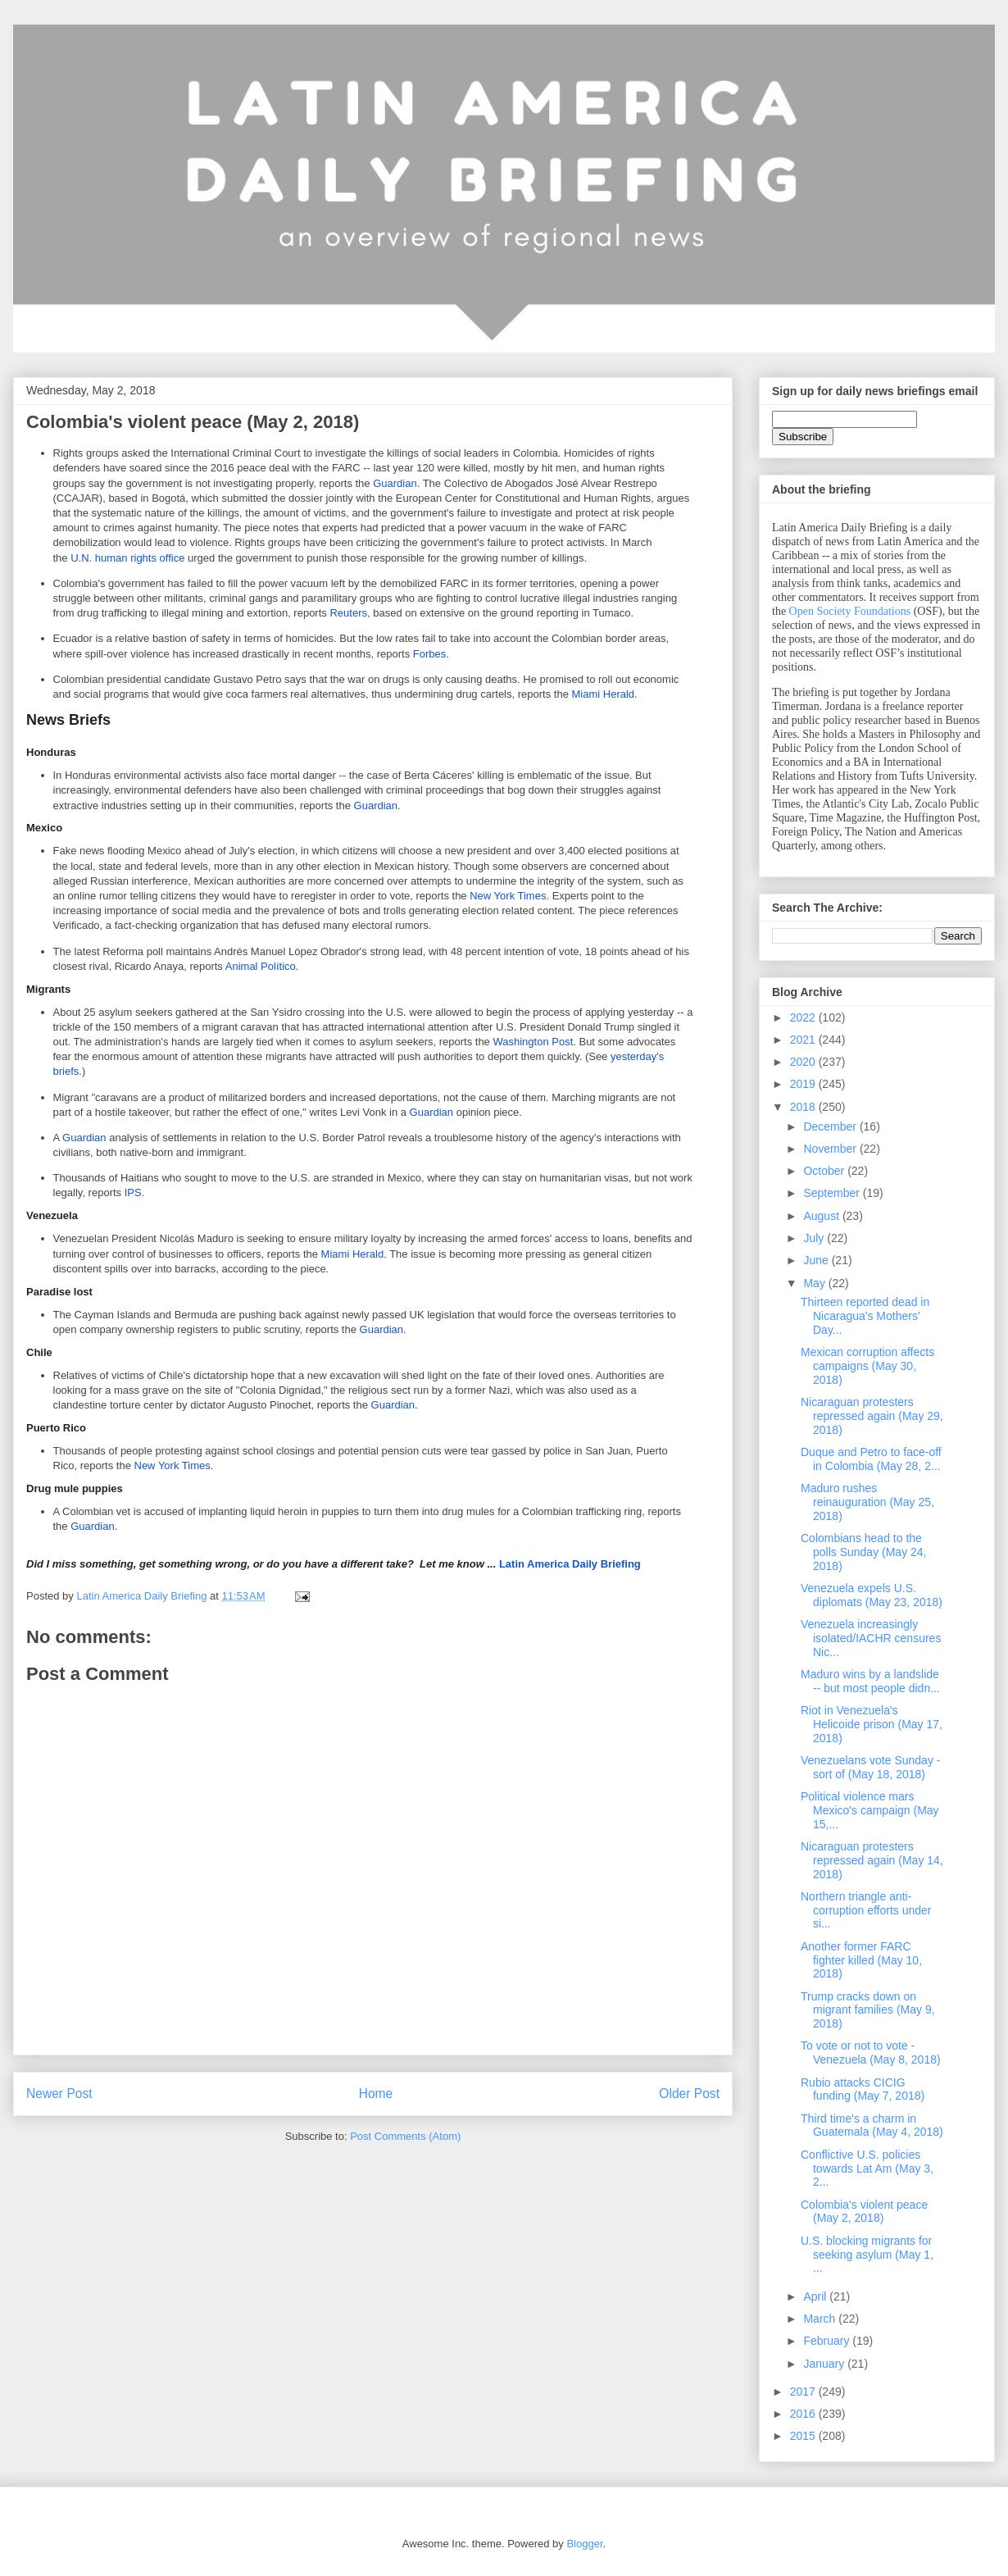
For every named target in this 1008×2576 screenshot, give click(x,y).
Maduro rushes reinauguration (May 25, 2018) (867, 1501)
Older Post (689, 2093)
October (825, 1170)
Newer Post (59, 2093)
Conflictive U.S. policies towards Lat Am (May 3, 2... (867, 2168)
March (820, 2318)
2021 (804, 1039)
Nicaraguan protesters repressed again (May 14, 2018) (872, 1860)
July (815, 1238)
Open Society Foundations (850, 611)
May (815, 1283)
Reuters (348, 613)
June (817, 1260)
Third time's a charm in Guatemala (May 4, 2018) (872, 2125)
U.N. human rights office (127, 558)
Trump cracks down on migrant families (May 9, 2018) (868, 2010)
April (816, 2296)
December (831, 1126)
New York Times (508, 896)
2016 (804, 2413)
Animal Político (260, 966)
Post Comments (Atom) (405, 2136)
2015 (804, 2435)
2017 (804, 2391)
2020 (804, 1061)
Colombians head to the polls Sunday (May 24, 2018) (864, 1551)
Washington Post (533, 1041)
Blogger (584, 2543)
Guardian (394, 483)
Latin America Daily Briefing (333, 1564)
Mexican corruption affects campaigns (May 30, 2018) (867, 1365)
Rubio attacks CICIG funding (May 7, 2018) (862, 2089)
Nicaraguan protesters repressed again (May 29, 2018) (872, 1415)
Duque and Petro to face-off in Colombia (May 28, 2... (871, 1458)
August (822, 1215)
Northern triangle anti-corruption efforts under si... (866, 1910)
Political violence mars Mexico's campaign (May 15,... (870, 1810)
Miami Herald (602, 694)
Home (376, 2093)
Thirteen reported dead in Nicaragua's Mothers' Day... (865, 1315)
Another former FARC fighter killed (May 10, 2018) (861, 1960)
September (832, 1192)
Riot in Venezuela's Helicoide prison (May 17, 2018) (871, 1724)
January (825, 2363)
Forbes (429, 654)
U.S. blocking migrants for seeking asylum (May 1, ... (867, 2254)
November (831, 1148)
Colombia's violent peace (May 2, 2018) (864, 2211)
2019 (804, 1083)
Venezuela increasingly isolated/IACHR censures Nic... (871, 1638)
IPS (133, 1192)
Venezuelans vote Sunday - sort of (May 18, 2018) (870, 1767)
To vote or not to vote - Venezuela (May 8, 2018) (871, 2052)
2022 (804, 1017)
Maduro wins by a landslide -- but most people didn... (870, 1681)
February (827, 2340)
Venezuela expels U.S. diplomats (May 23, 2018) (871, 1595)
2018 (804, 1106)
